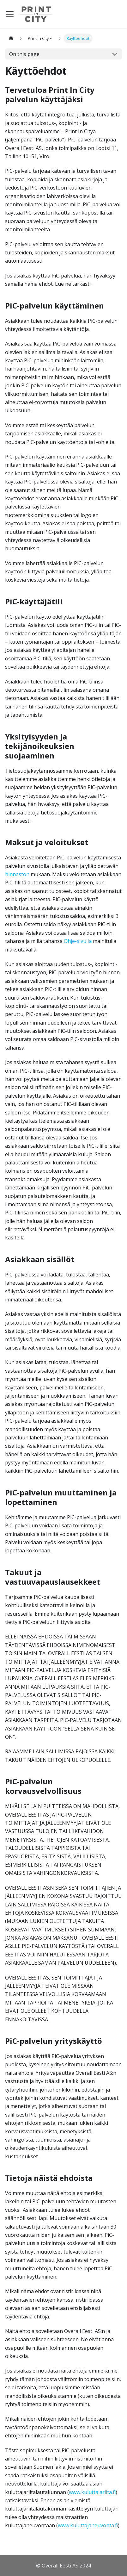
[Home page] (11, 38)
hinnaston (17, 874)
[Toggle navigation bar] (10, 14)
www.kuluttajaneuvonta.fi (88, 2525)
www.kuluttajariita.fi (92, 2492)
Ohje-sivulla (78, 941)
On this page (24, 54)
